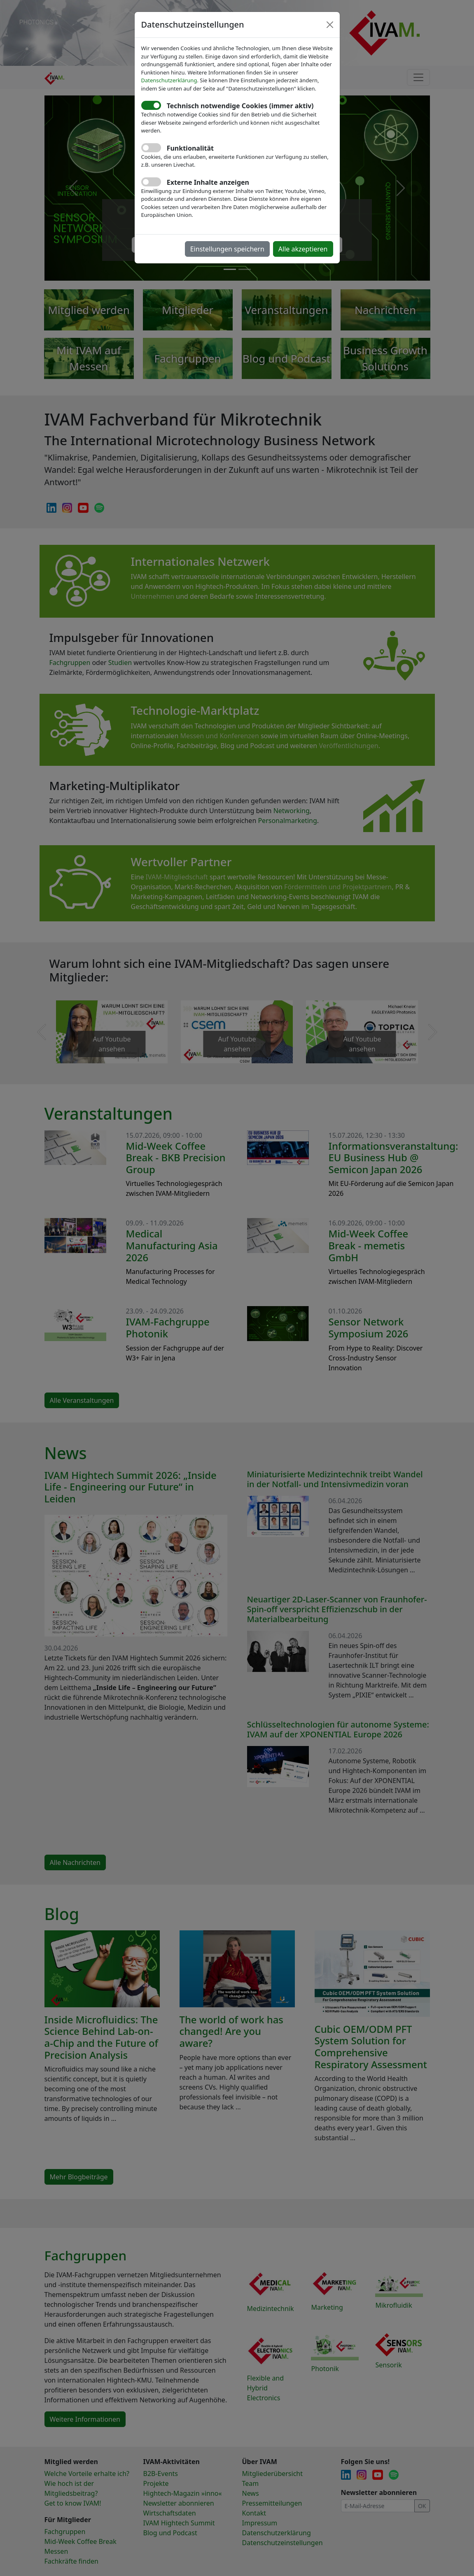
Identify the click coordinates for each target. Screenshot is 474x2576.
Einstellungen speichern (227, 248)
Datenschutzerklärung (169, 80)
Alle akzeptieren (303, 248)
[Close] (329, 24)
